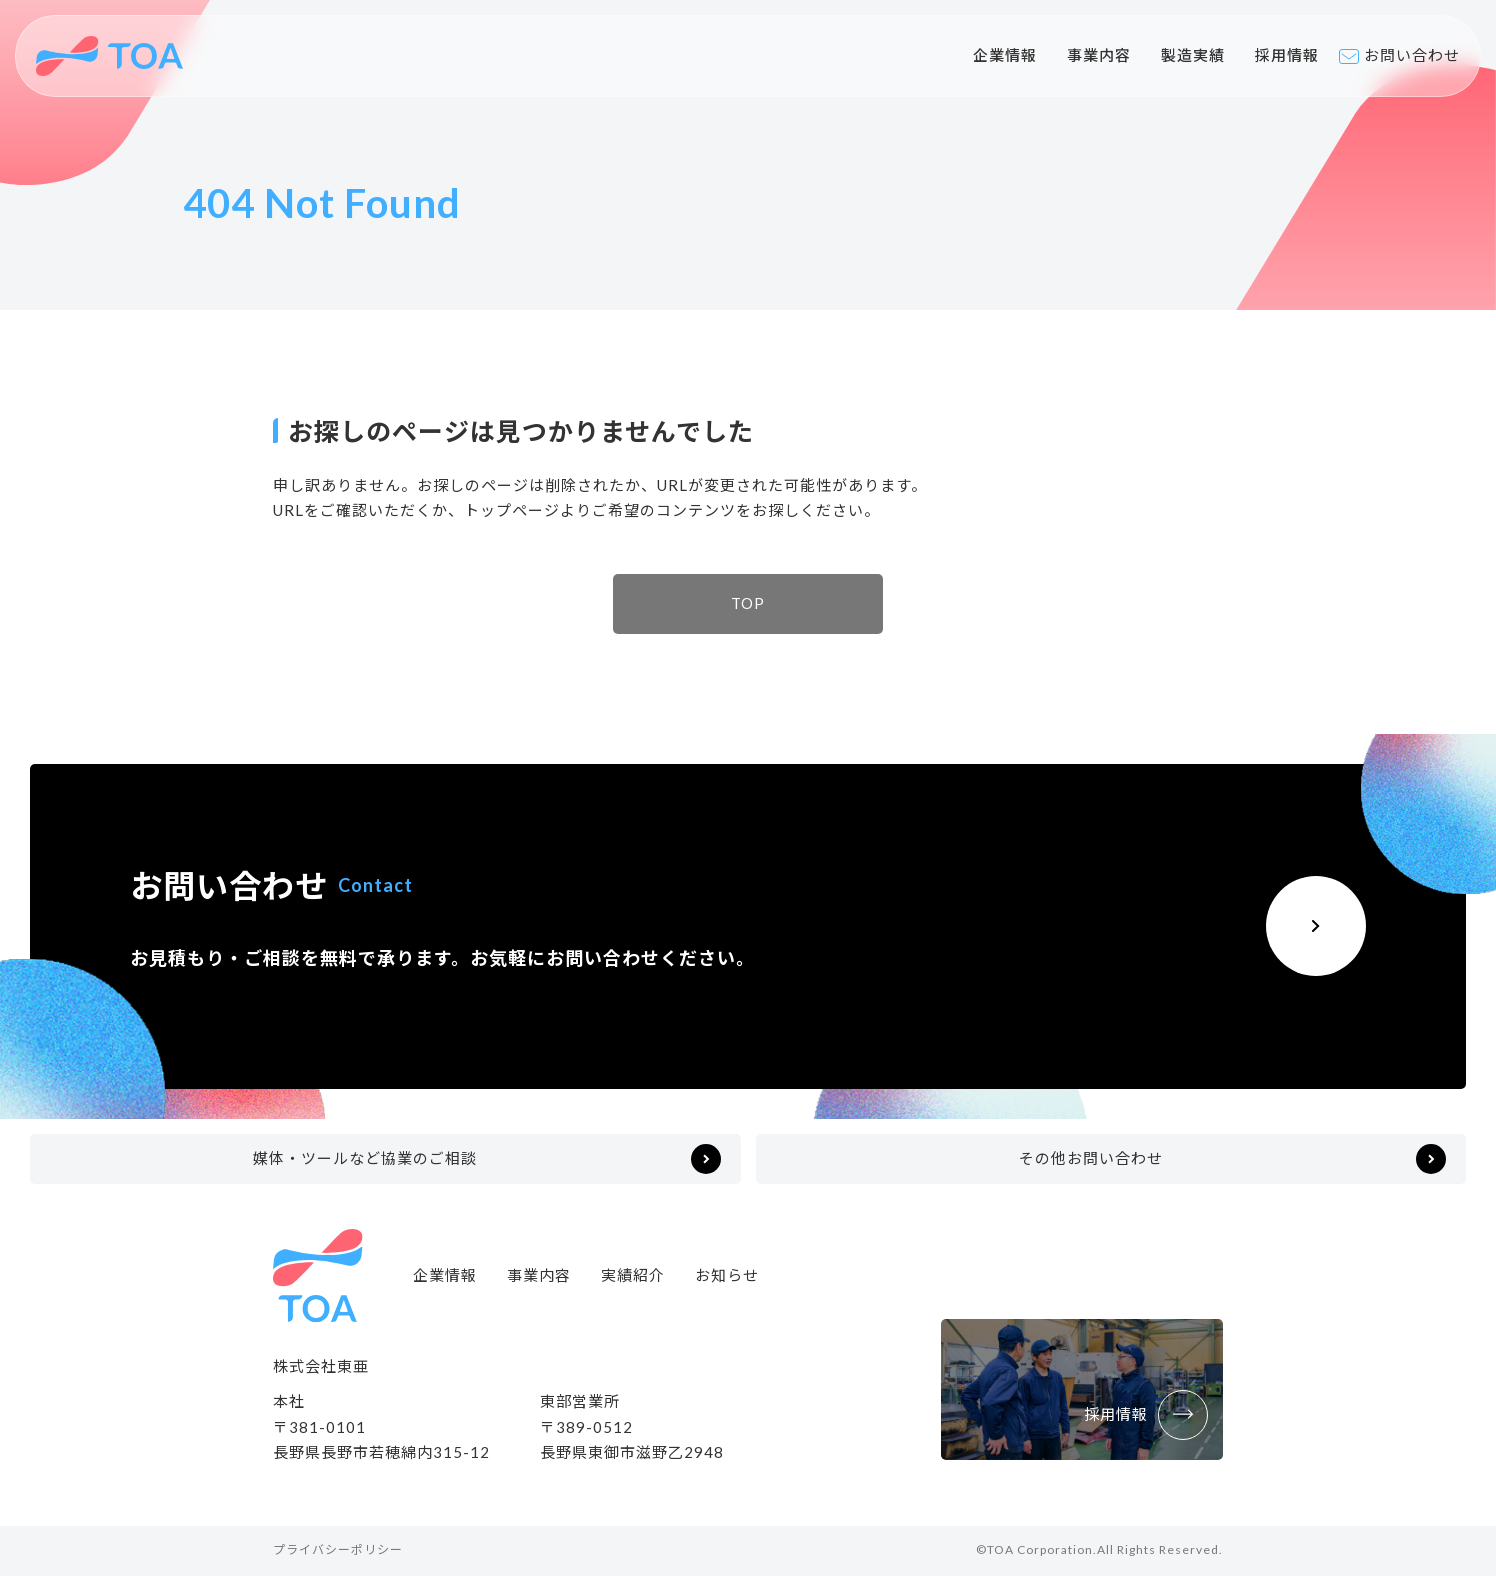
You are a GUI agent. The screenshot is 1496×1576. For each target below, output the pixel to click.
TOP (748, 603)
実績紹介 (633, 1275)
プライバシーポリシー (338, 1549)
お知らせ (727, 1275)
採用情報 (1287, 55)
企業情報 (1005, 55)
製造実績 (1193, 55)
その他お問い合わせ (1091, 1158)
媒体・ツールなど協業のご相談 (365, 1158)
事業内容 (1099, 55)
